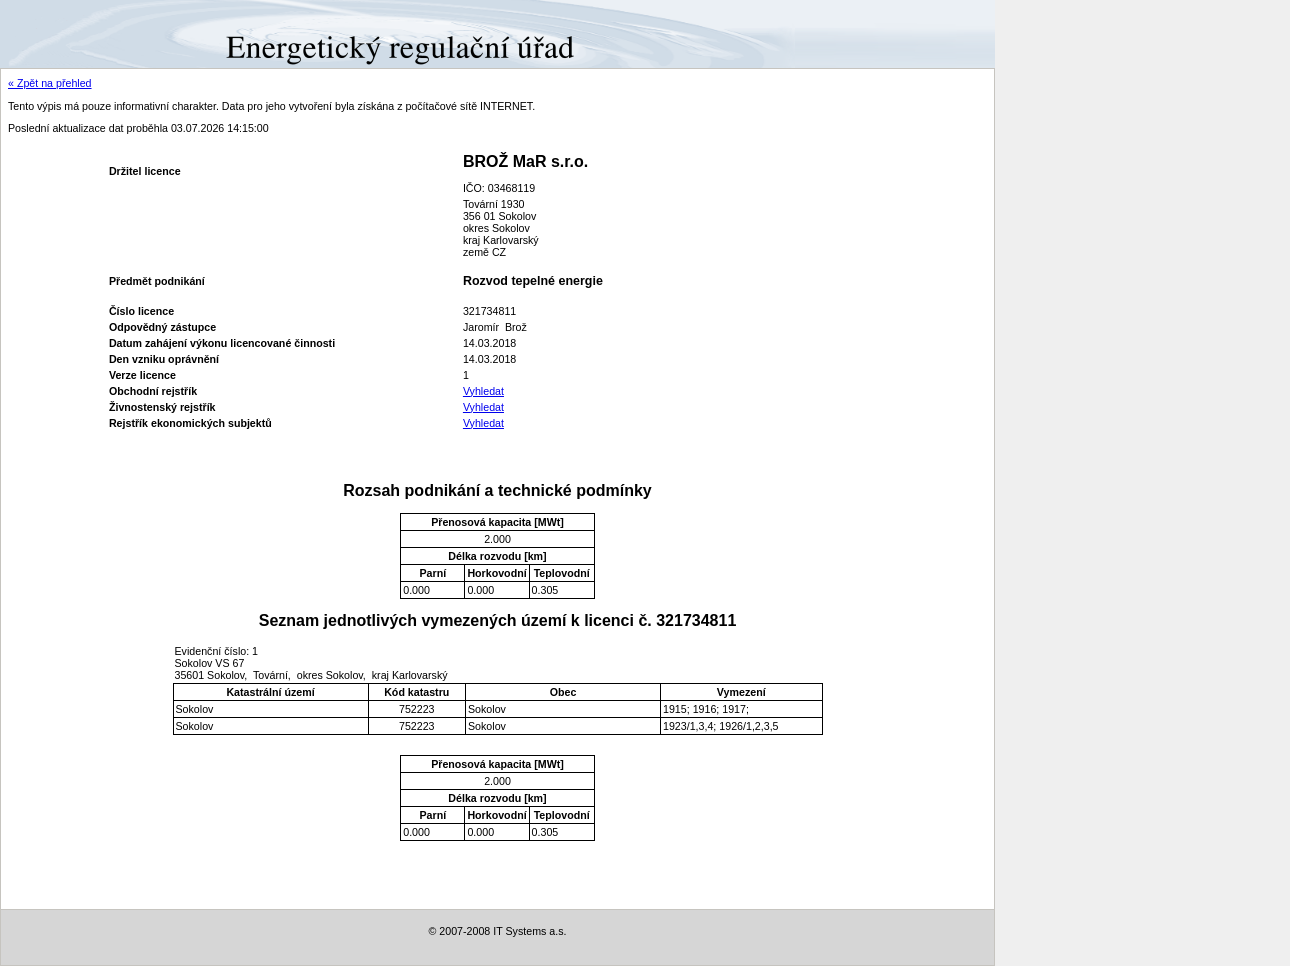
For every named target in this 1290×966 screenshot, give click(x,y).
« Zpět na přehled (50, 83)
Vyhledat (483, 391)
